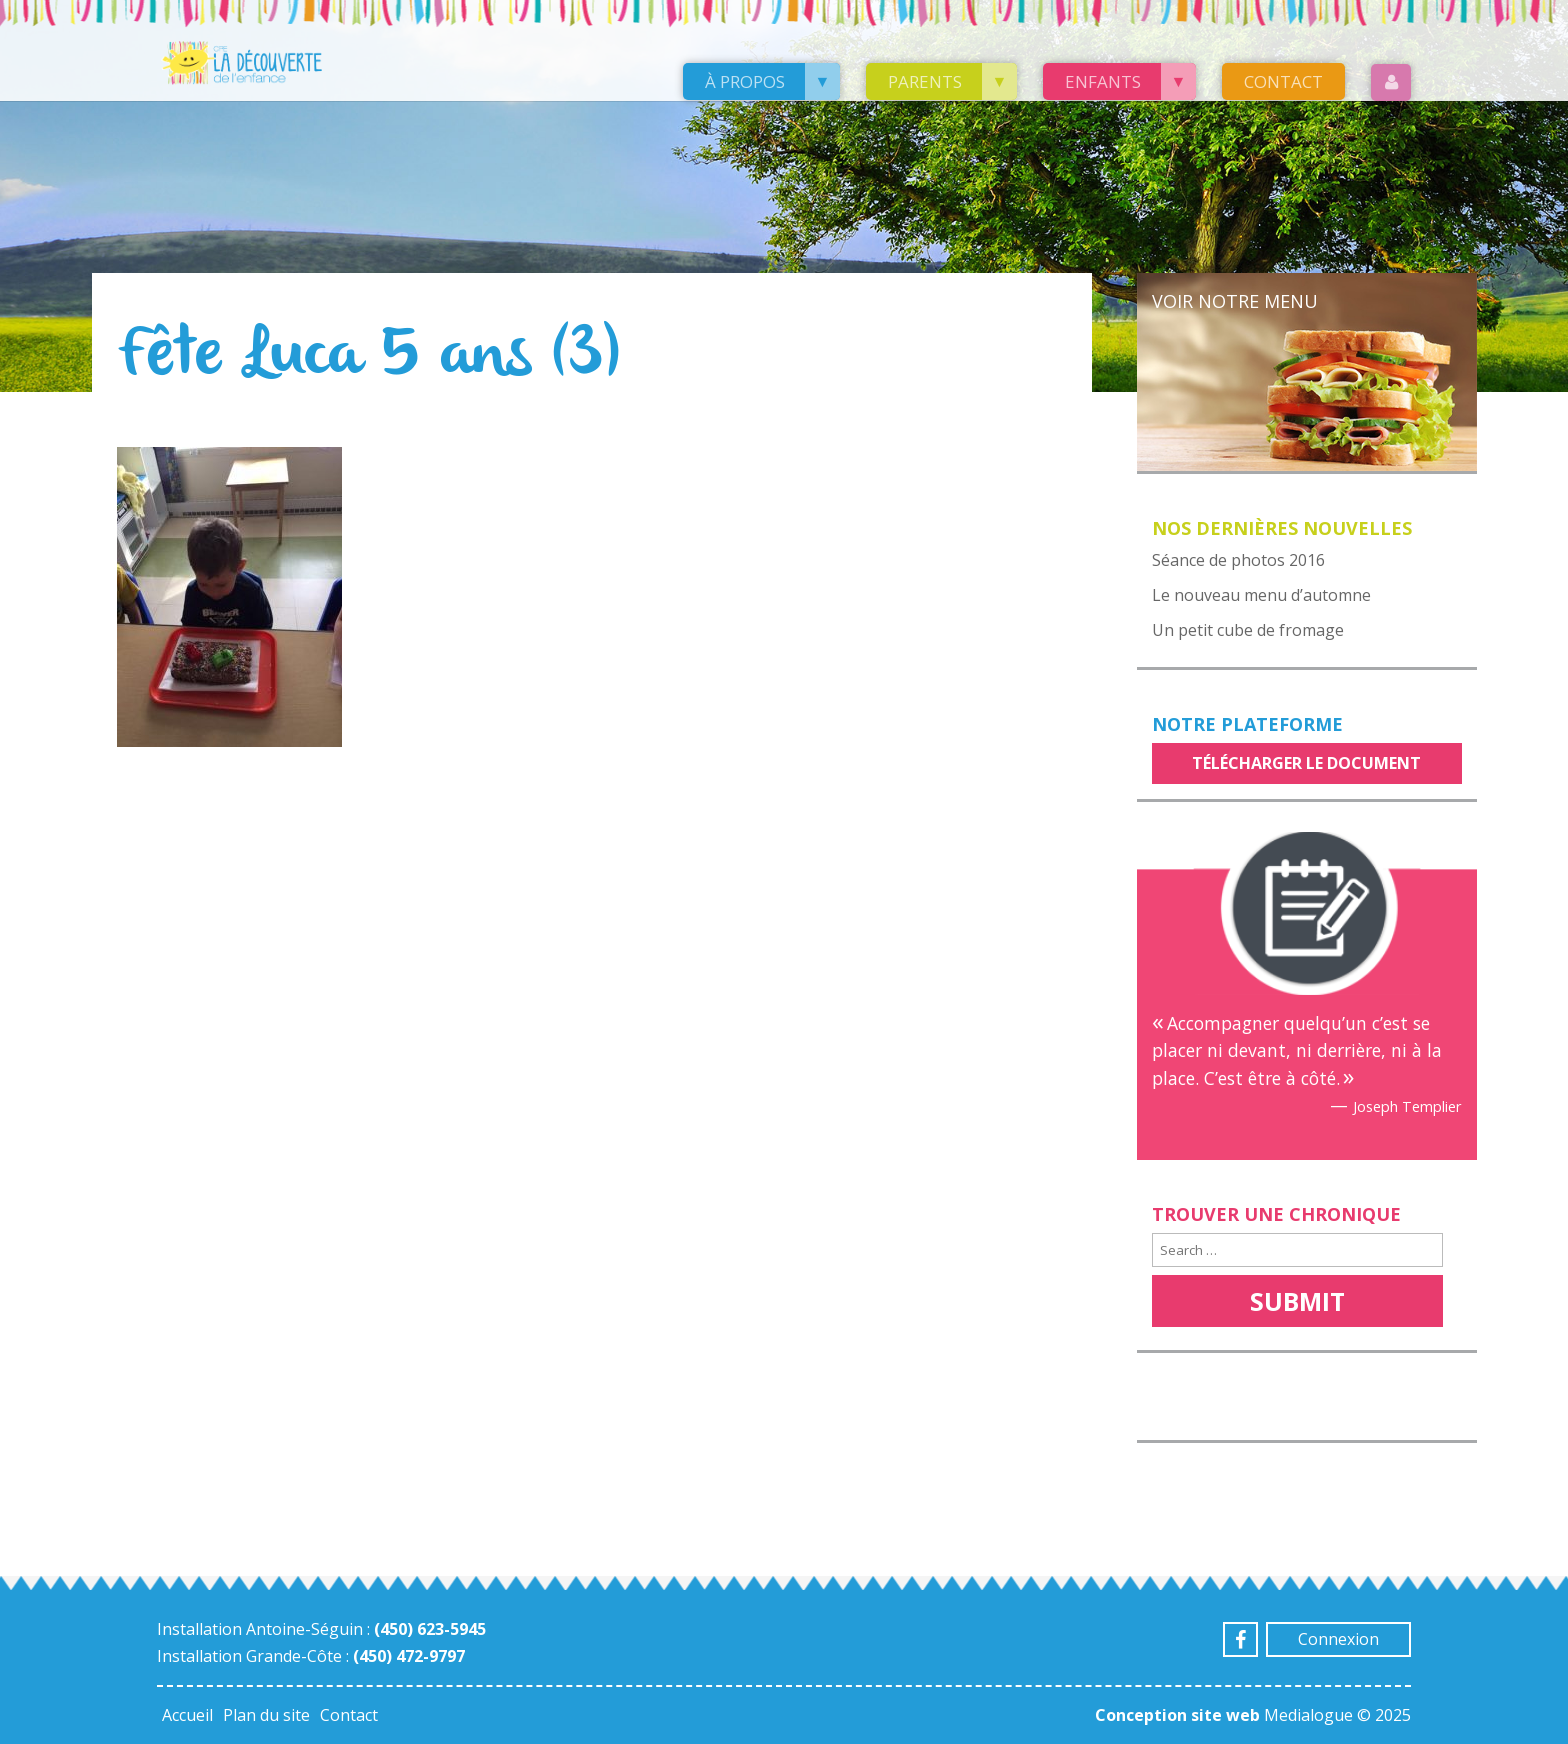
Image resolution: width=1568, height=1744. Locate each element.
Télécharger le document (1306, 763)
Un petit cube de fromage (1248, 630)
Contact (1283, 81)
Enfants (1103, 81)
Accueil (187, 1715)
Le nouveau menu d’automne (1261, 595)
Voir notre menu (1235, 301)
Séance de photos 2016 (1238, 560)
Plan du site (266, 1715)
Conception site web (1177, 1715)
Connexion (1338, 1639)
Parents (925, 81)
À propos (745, 81)
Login (1391, 82)
